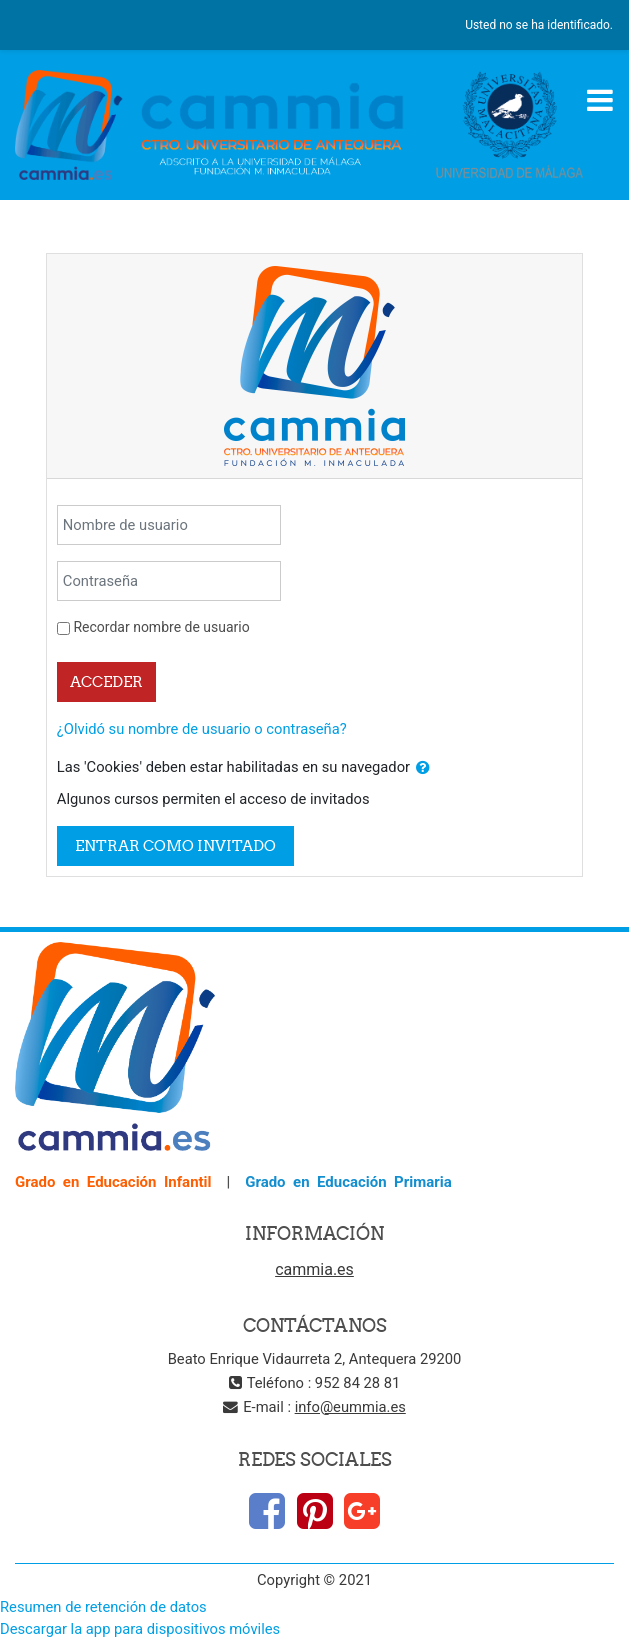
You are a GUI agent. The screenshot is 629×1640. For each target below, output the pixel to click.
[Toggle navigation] (600, 100)
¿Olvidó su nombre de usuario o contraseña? (202, 729)
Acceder (106, 681)
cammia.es (314, 1269)
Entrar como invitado (175, 845)
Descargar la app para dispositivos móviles (140, 1629)
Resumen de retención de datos (103, 1607)
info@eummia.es (350, 1407)
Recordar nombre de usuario (161, 627)
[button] (423, 768)
